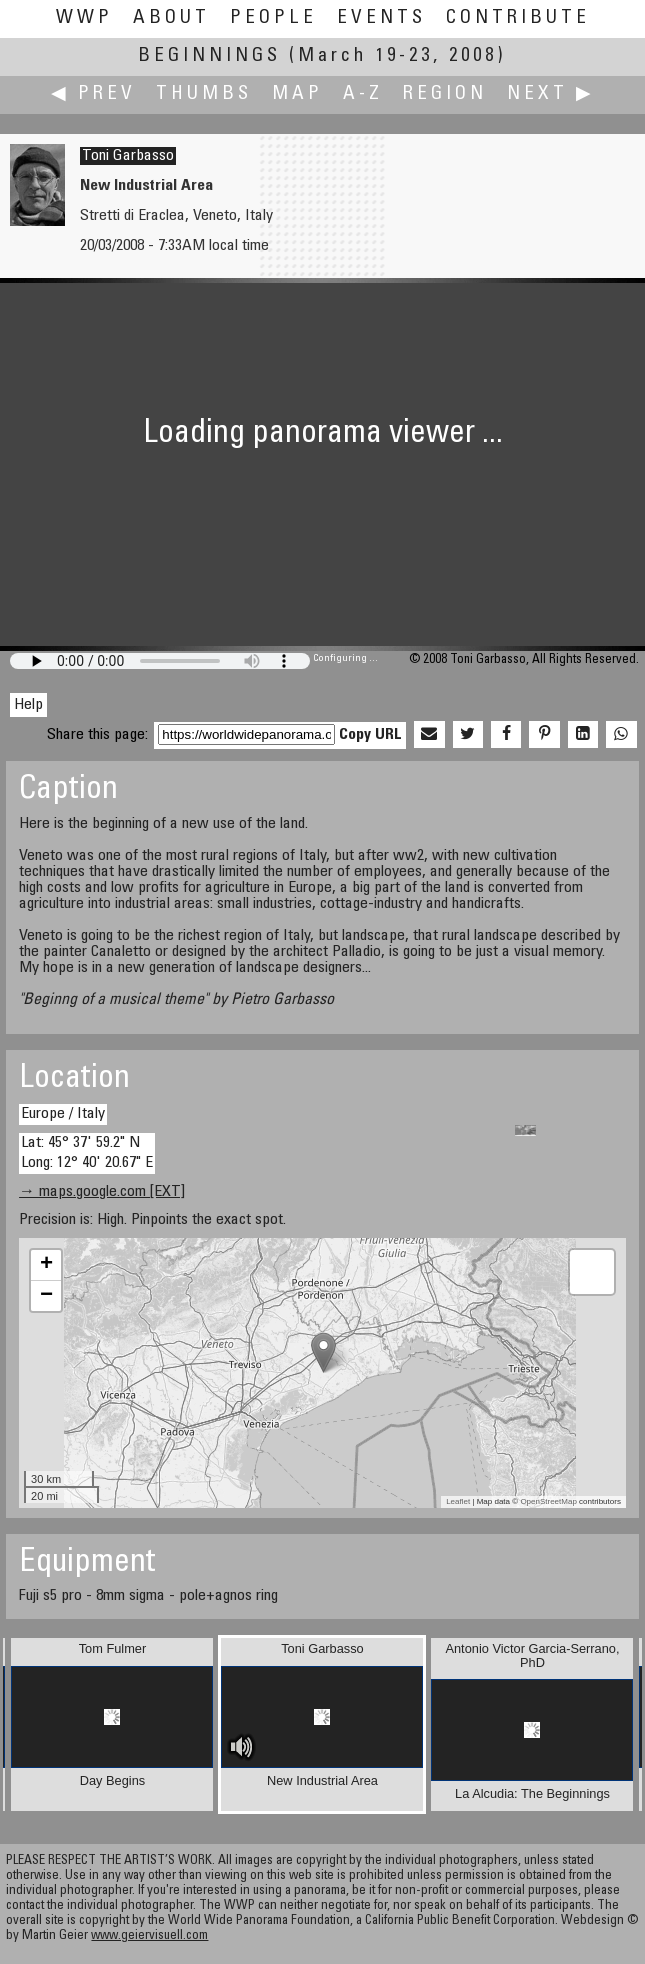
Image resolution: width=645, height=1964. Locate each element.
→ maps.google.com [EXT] (102, 1192)
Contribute (518, 18)
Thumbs (204, 94)
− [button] (46, 1296)
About (171, 18)
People (273, 18)
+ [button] (46, 1265)
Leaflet (458, 1501)
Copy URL (370, 735)
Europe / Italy (63, 1114)
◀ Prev (93, 94)
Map (297, 94)
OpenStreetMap (548, 1501)
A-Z (363, 94)
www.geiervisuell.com (149, 1936)
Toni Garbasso (128, 156)
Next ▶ (551, 94)
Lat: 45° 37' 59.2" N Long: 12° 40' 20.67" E (87, 1152)
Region (445, 94)
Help (28, 705)
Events (381, 18)
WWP (84, 18)
